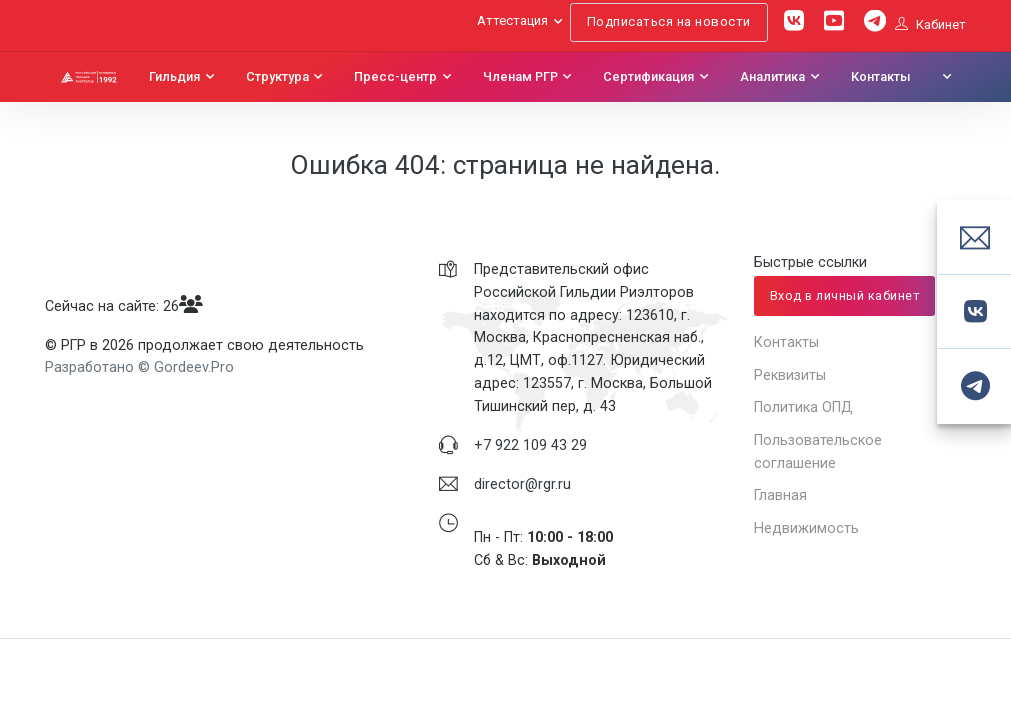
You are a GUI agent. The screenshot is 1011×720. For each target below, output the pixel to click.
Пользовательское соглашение (818, 451)
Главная (780, 495)
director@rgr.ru (522, 484)
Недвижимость (806, 528)
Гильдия (174, 77)
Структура (277, 77)
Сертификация (648, 77)
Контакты (881, 77)
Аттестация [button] (512, 20)
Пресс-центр (395, 77)
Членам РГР (520, 77)
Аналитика (772, 77)
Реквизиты (790, 375)
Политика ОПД (803, 407)
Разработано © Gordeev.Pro (139, 367)
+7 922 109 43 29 (530, 445)
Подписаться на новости (669, 21)
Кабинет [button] (930, 24)
